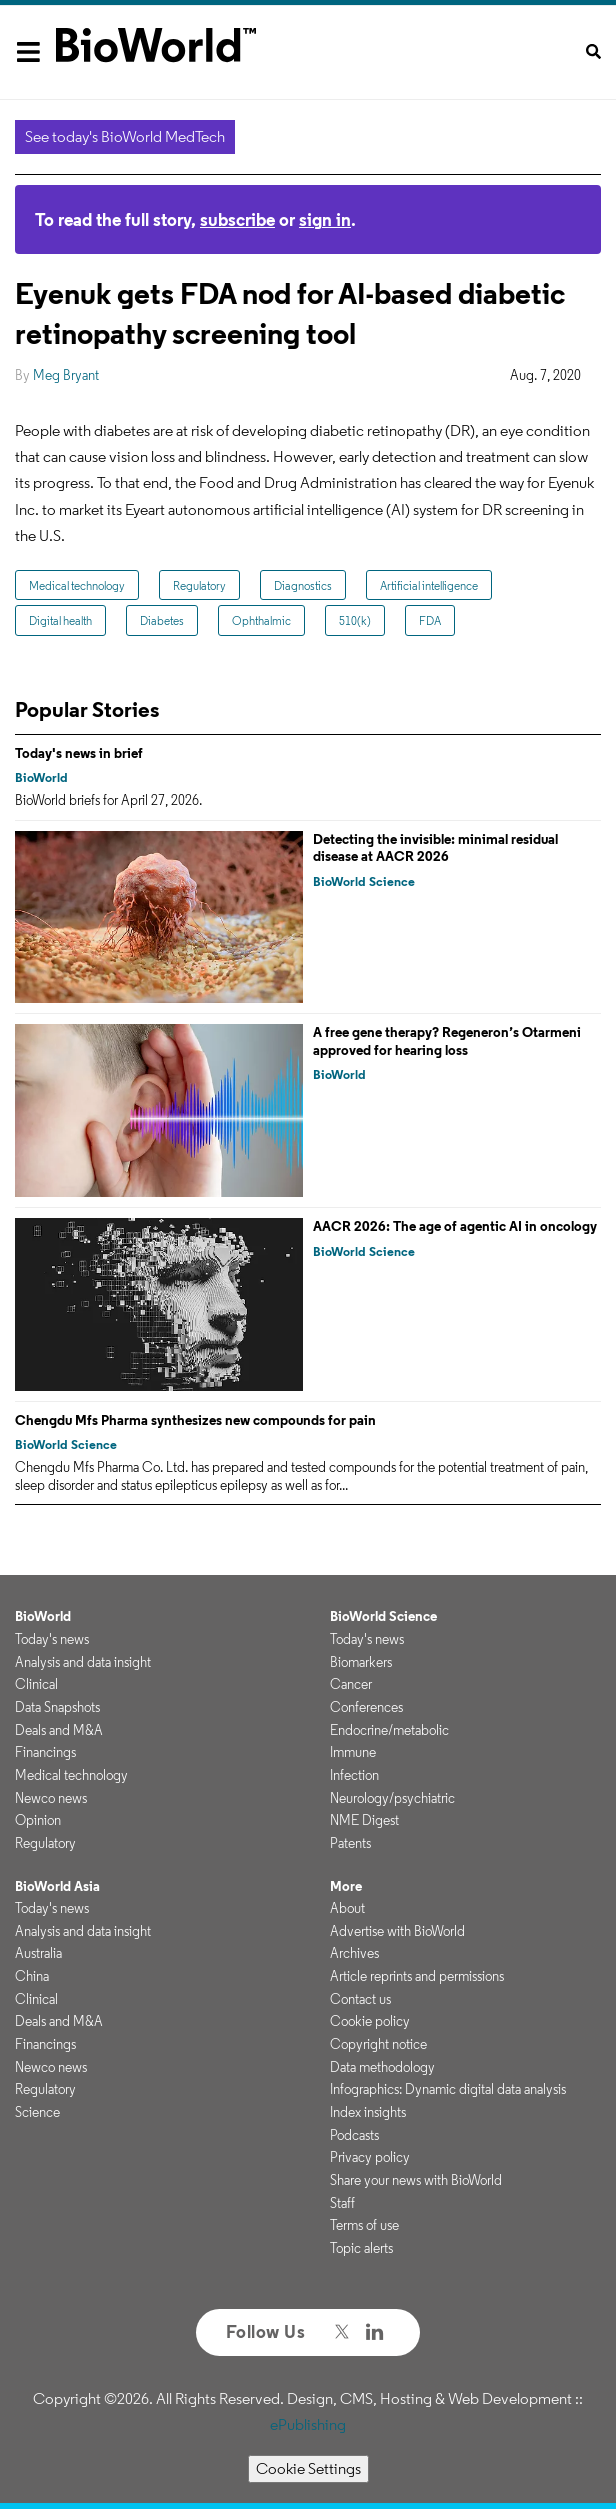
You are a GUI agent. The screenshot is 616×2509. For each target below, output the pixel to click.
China (32, 1976)
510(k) (355, 620)
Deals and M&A (59, 1730)
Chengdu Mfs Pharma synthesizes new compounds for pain (195, 1420)
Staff (342, 2203)
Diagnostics (303, 585)
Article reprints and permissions (417, 1976)
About (347, 1908)
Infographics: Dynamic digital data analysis (448, 2089)
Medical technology (77, 585)
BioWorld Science (364, 881)
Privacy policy (370, 2157)
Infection (354, 1775)
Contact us (360, 1999)
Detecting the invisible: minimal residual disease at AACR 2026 (435, 848)
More (346, 1886)
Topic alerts (361, 2248)
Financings (45, 1752)
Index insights (368, 2112)
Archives (354, 1953)
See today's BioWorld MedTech (125, 136)
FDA (430, 620)
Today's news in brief (79, 753)
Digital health (60, 620)
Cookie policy (370, 2021)
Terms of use (364, 2225)
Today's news (52, 1639)
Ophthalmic (261, 620)
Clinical (36, 1684)
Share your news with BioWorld (416, 2180)
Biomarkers (361, 1662)
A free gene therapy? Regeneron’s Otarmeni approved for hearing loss (447, 1041)
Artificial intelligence (429, 585)
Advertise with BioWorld (397, 1931)
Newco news (51, 1798)
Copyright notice (378, 2044)
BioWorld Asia (57, 1886)
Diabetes (162, 620)
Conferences (366, 1707)
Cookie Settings (308, 2468)
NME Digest (364, 1820)
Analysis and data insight (83, 1662)
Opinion (38, 1820)
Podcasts (354, 2135)
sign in (325, 219)
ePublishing (308, 2424)
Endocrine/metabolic (389, 1730)
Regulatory (199, 585)
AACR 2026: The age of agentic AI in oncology (455, 1226)
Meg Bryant (66, 375)
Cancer (351, 1684)
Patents (350, 1843)
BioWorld (41, 777)
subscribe (237, 219)
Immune (353, 1752)
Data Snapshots (57, 1707)
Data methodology (382, 2067)
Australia (38, 1953)
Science (37, 2112)
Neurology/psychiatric (392, 1798)
